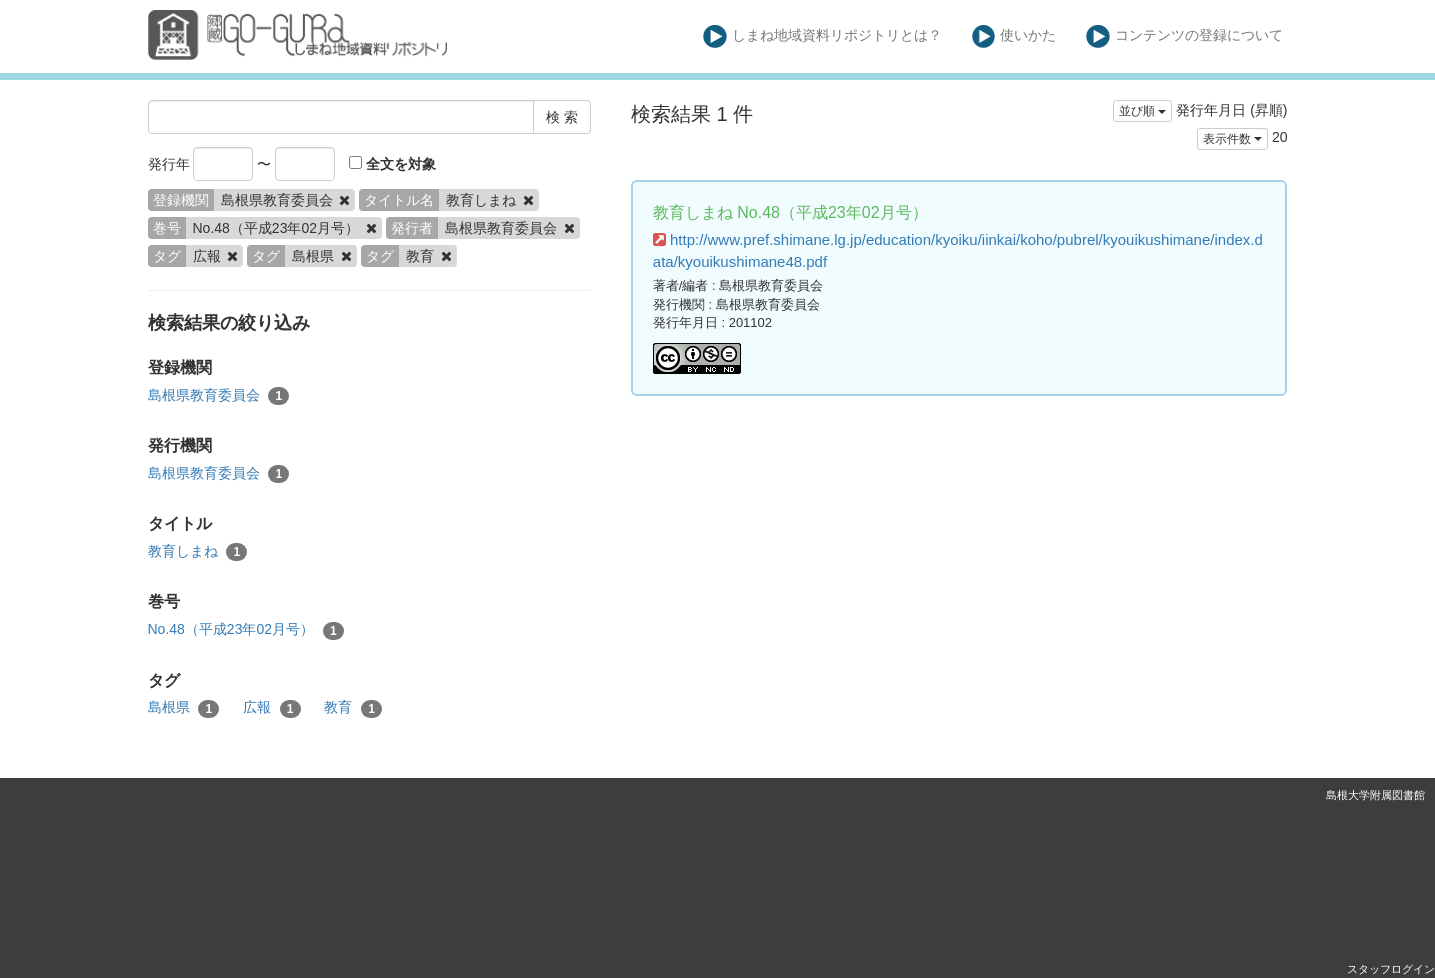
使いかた (1014, 36)
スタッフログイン (1391, 969)
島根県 (184, 708)
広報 (272, 708)
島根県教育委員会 (219, 396)
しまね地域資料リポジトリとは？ (822, 36)
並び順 (1142, 111)
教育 (353, 708)
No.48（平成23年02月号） (246, 630)
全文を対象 (392, 164)
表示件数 (1232, 139)
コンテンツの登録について (1184, 36)
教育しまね (198, 552)
